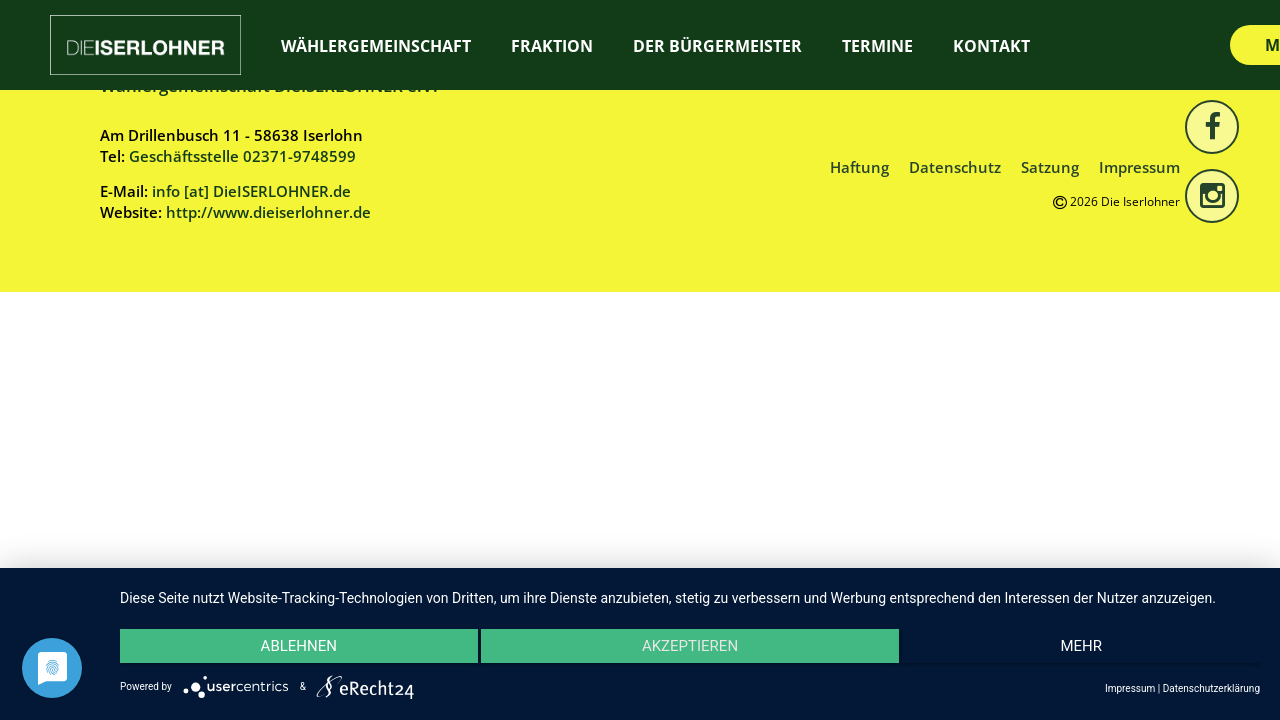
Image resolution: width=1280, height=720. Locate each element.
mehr (1090, 650)
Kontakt (991, 46)
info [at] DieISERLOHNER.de (251, 191)
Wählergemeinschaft (376, 46)
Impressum (1139, 167)
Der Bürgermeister (717, 46)
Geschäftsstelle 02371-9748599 (242, 156)
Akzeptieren (690, 650)
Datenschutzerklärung (1211, 688)
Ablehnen (290, 650)
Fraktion (552, 46)
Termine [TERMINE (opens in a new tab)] (877, 46)
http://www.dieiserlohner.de (268, 212)
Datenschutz (955, 167)
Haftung (859, 167)
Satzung (1050, 167)
